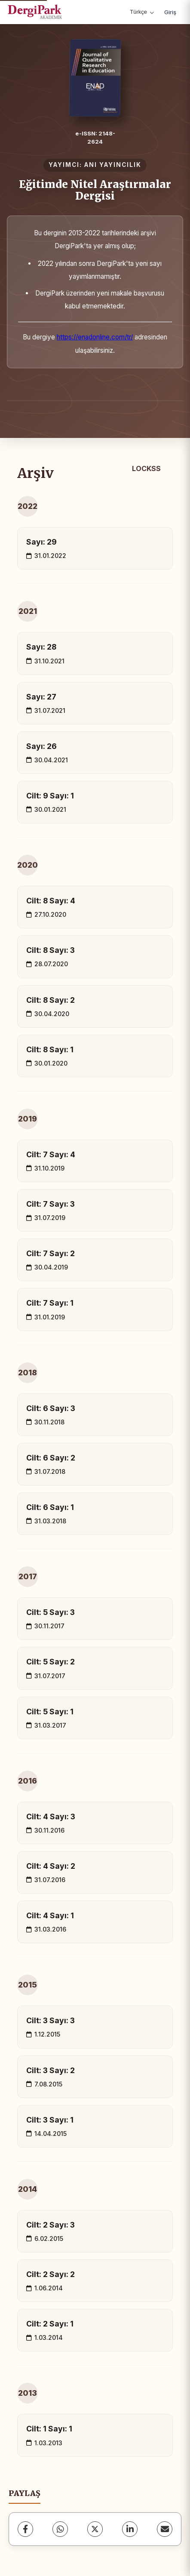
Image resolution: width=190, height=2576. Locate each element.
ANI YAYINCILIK (112, 164)
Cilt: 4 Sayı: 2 (50, 1865)
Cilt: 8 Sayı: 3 (50, 950)
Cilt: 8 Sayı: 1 (50, 1049)
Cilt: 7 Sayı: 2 (50, 1253)
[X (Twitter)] (95, 2529)
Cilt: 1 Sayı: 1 (49, 2428)
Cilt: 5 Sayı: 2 (50, 1661)
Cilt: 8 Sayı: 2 (50, 1000)
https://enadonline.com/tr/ (95, 337)
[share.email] (164, 2529)
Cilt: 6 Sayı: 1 (50, 1507)
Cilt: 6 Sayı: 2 (50, 1457)
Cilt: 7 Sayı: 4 (50, 1154)
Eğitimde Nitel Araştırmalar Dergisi (95, 190)
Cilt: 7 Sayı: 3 (50, 1203)
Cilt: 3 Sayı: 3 (50, 2020)
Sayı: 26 (41, 746)
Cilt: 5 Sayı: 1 (50, 1711)
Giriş (170, 12)
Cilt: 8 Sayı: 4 (50, 900)
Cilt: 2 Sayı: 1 (50, 2323)
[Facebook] (25, 2529)
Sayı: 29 (41, 541)
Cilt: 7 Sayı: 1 (50, 1302)
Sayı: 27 (41, 696)
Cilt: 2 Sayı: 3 (50, 2224)
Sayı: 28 (41, 646)
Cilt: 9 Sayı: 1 (50, 795)
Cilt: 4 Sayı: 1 (50, 1915)
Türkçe (142, 12)
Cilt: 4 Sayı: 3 (50, 1816)
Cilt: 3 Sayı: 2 (50, 2070)
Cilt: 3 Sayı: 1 (50, 2119)
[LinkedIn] (130, 2529)
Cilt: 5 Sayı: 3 (50, 1612)
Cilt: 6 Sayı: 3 (50, 1408)
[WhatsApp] (60, 2529)
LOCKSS (146, 468)
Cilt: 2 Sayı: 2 (50, 2274)
